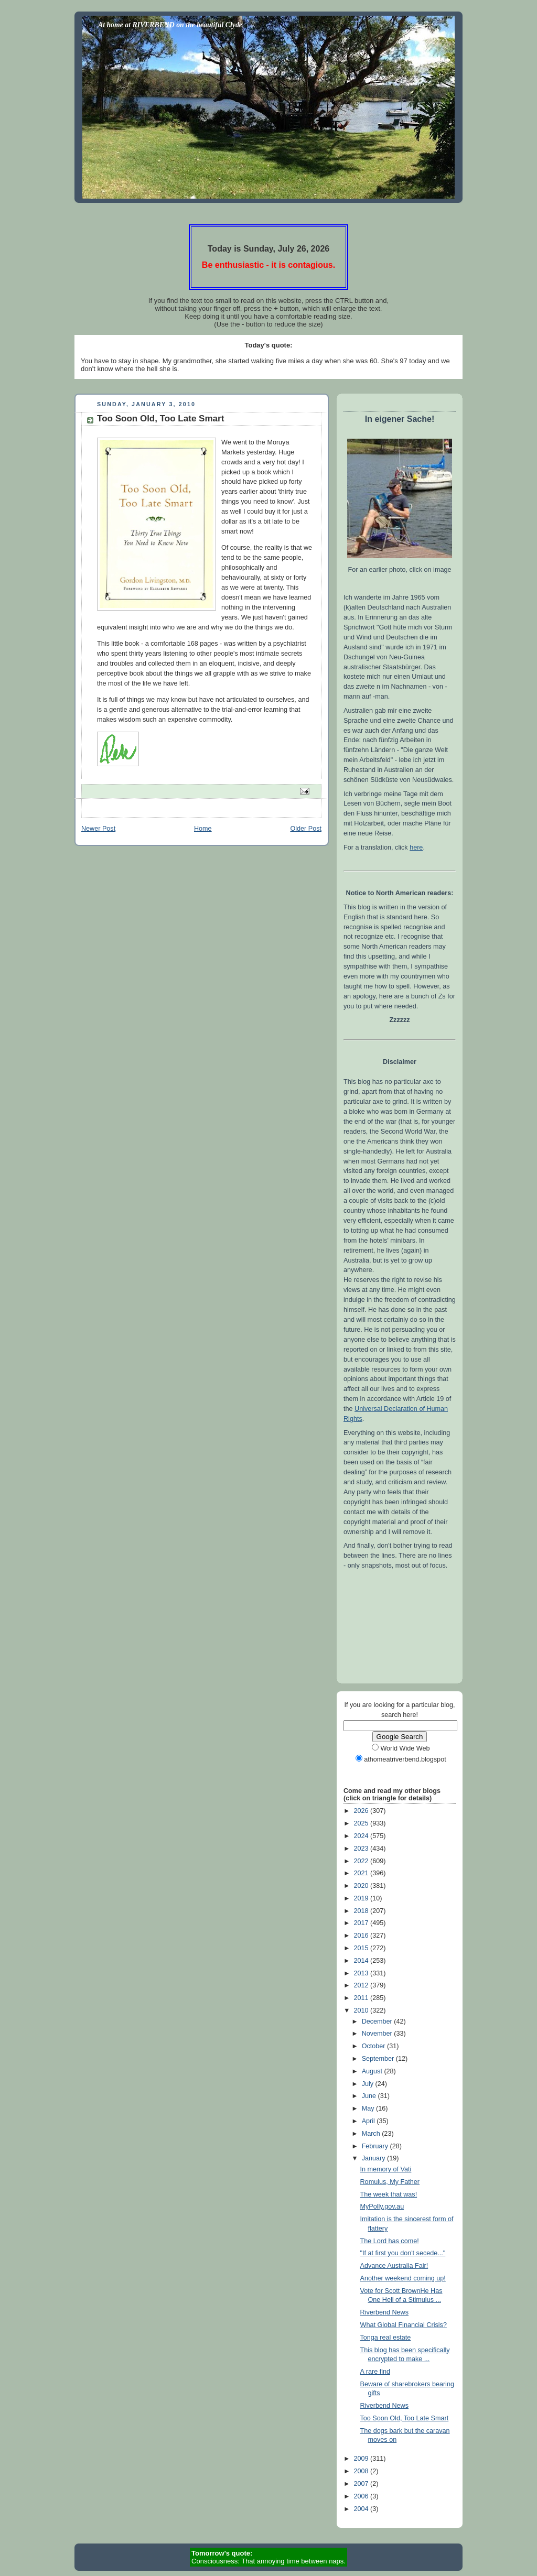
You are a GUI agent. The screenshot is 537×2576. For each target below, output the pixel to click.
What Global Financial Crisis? (403, 2325)
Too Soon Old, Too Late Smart (404, 2418)
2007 (362, 2483)
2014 (362, 1960)
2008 (362, 2471)
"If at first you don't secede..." (403, 2253)
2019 (362, 1898)
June (370, 2096)
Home (203, 828)
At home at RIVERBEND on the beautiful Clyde (170, 25)
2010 (362, 2010)
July (368, 2084)
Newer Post (98, 828)
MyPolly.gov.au (382, 2206)
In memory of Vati (386, 2169)
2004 (362, 2509)
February (376, 2146)
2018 (362, 1911)
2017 (362, 1923)
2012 (362, 1985)
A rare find (375, 2371)
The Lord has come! (389, 2241)
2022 (362, 1861)
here (416, 847)
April (369, 2121)
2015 (362, 1948)
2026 (362, 1810)
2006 (362, 2496)
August (373, 2071)
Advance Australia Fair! (394, 2265)
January (374, 2158)
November (378, 2033)
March (372, 2133)
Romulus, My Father (390, 2182)
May (369, 2108)
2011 (362, 1998)
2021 (362, 1873)
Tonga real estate (385, 2337)
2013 (362, 1973)
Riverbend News (384, 2312)
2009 (362, 2458)
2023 (362, 1848)
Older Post (305, 828)
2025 (362, 1823)
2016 (362, 1935)
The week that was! (388, 2194)
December (378, 2021)
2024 (362, 1836)
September (379, 2058)
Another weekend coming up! (403, 2278)
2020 (362, 1885)
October (374, 2046)
